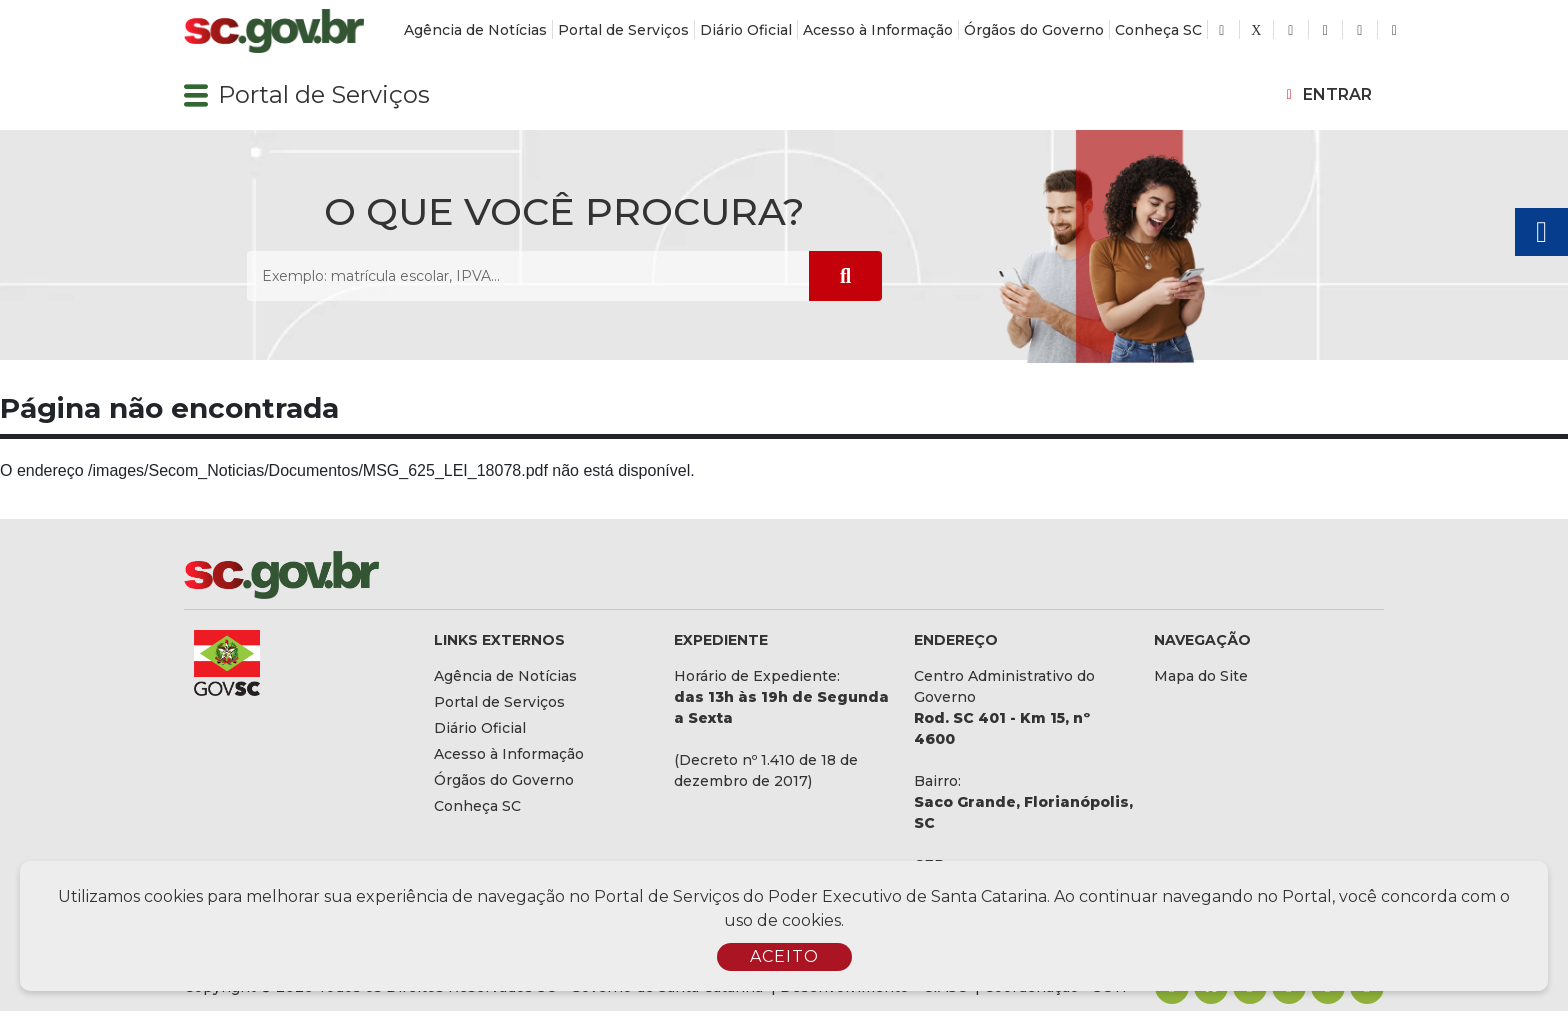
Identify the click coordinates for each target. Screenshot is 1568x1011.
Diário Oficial (746, 30)
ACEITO (784, 956)
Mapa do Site (1201, 676)
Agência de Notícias (475, 30)
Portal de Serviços (623, 30)
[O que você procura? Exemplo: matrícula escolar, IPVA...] (528, 276)
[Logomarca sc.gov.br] (274, 31)
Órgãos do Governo (1034, 30)
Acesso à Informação (878, 30)
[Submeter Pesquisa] (845, 276)
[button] (196, 95)
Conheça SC (1158, 30)
